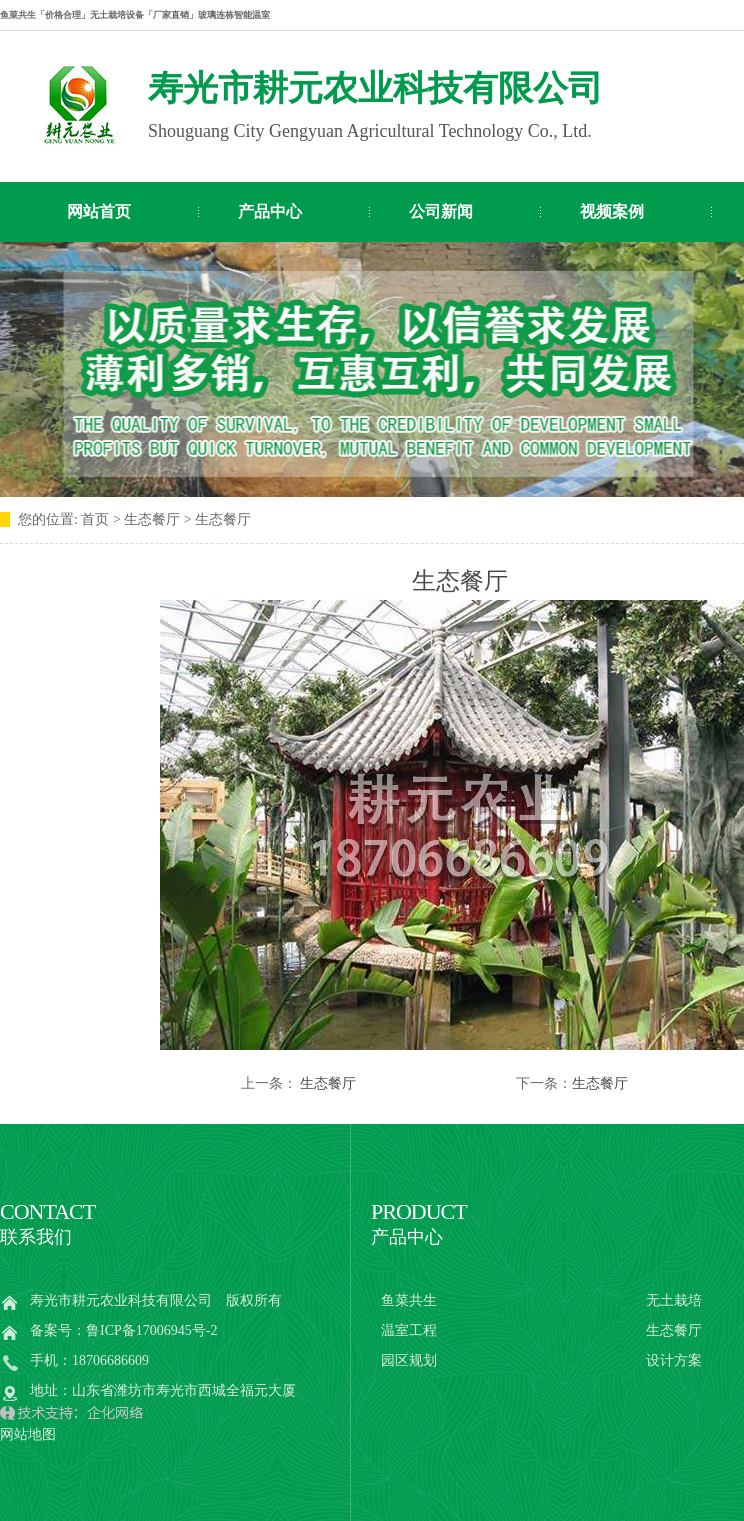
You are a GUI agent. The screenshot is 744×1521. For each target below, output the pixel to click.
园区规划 (409, 1360)
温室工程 (409, 1330)
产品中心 (270, 211)
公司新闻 (441, 211)
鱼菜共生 (409, 1300)
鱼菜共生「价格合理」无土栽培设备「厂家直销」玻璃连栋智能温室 (135, 15)
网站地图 (28, 1434)
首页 (95, 519)
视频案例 (612, 211)
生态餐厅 (328, 1083)
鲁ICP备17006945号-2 (151, 1330)
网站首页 (99, 211)
